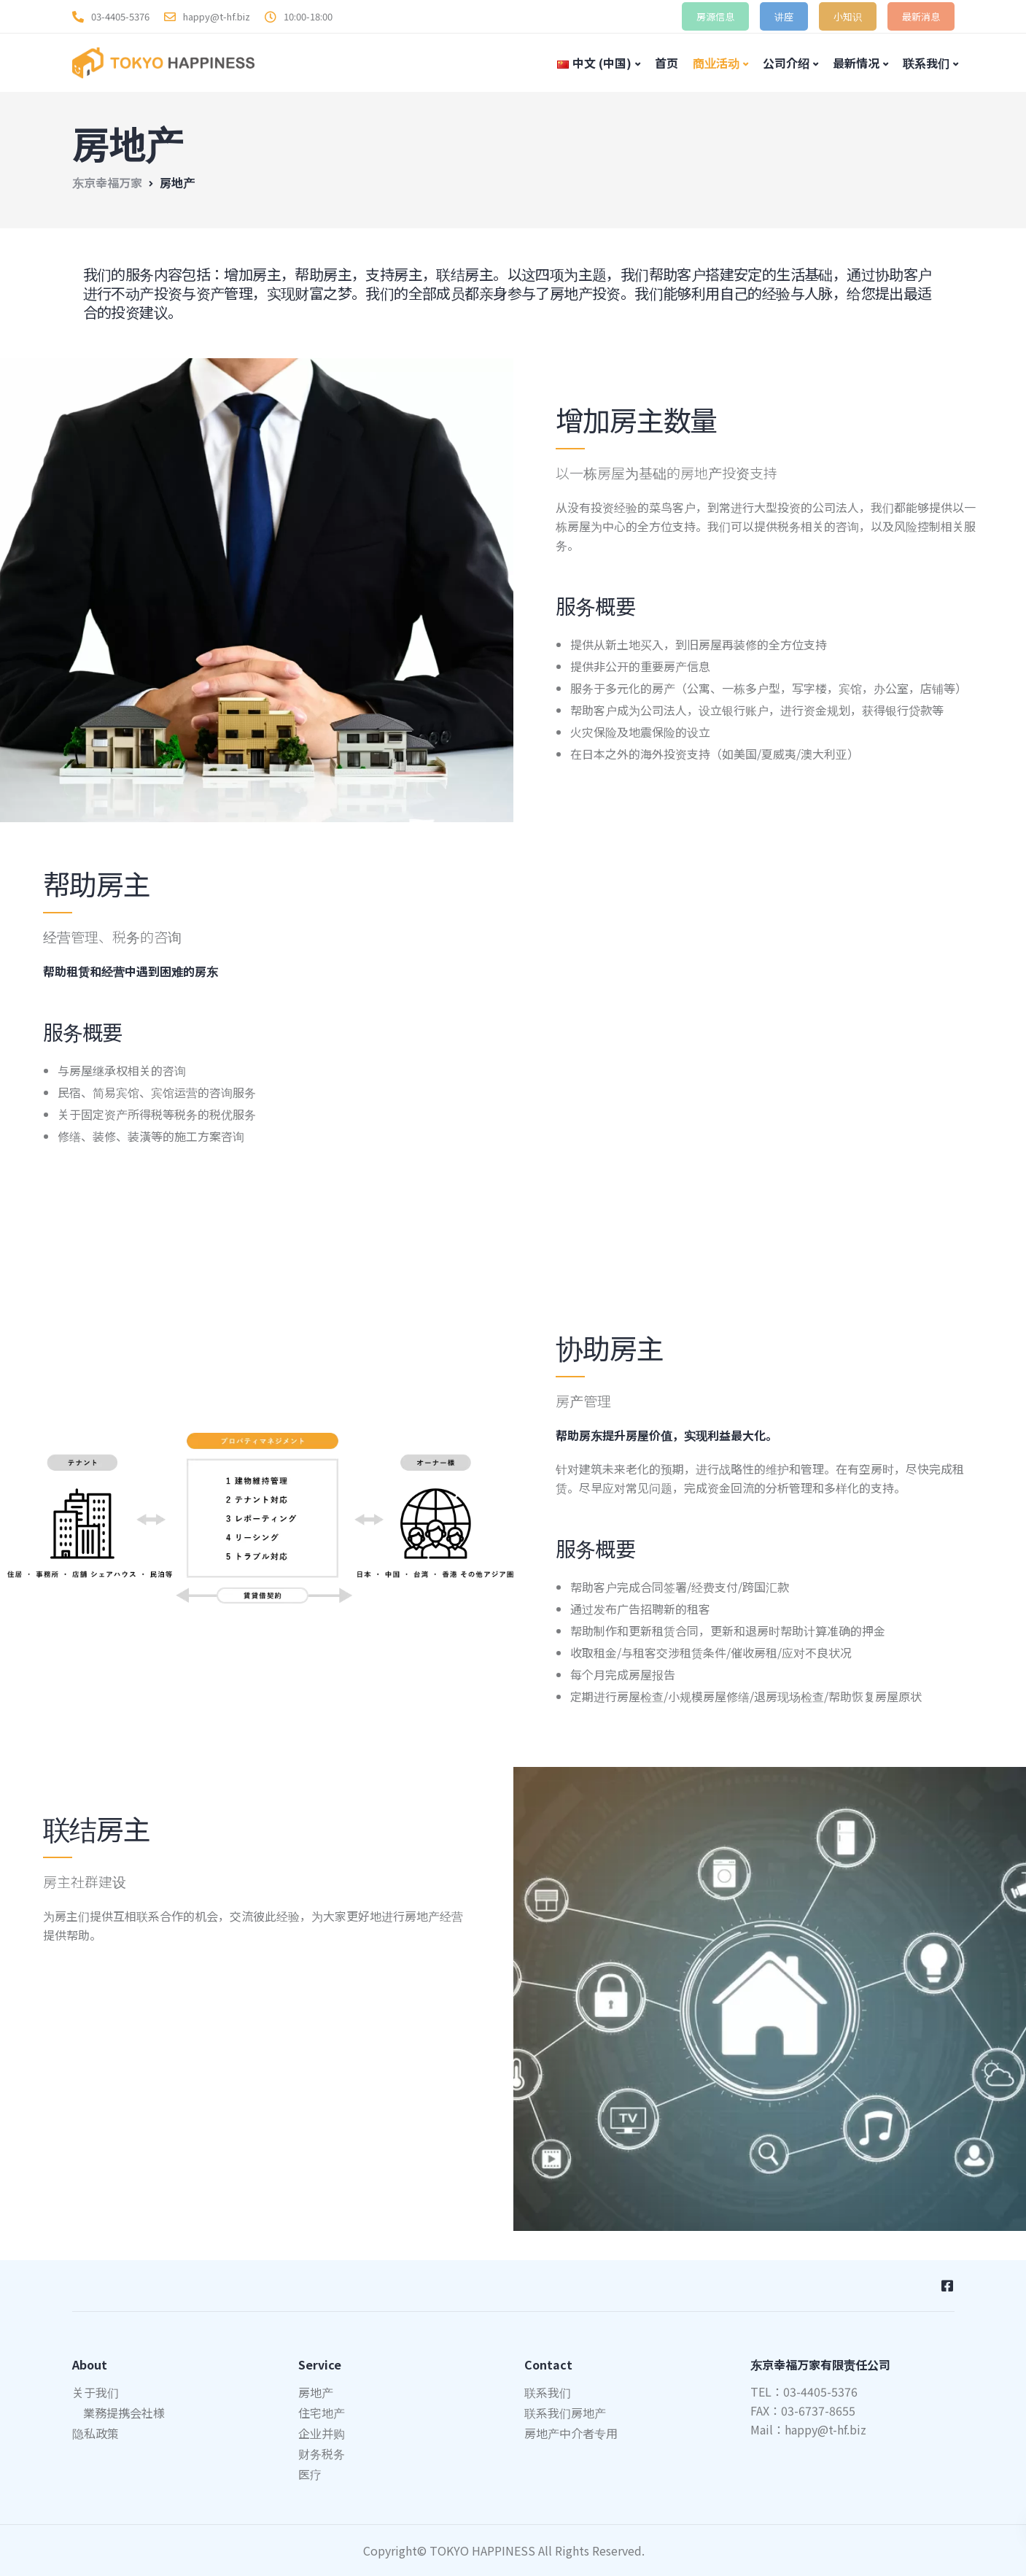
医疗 (310, 2474)
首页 (666, 62)
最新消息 (921, 16)
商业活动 (716, 62)
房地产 (315, 2392)
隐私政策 (95, 2433)
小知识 (847, 16)
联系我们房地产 (565, 2412)
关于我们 (95, 2392)
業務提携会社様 (124, 2412)
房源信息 (715, 16)
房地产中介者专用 (571, 2433)
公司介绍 (786, 62)
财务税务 (321, 2453)
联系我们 (926, 62)
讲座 (783, 16)
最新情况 (856, 62)
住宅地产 (321, 2412)
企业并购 (321, 2433)
